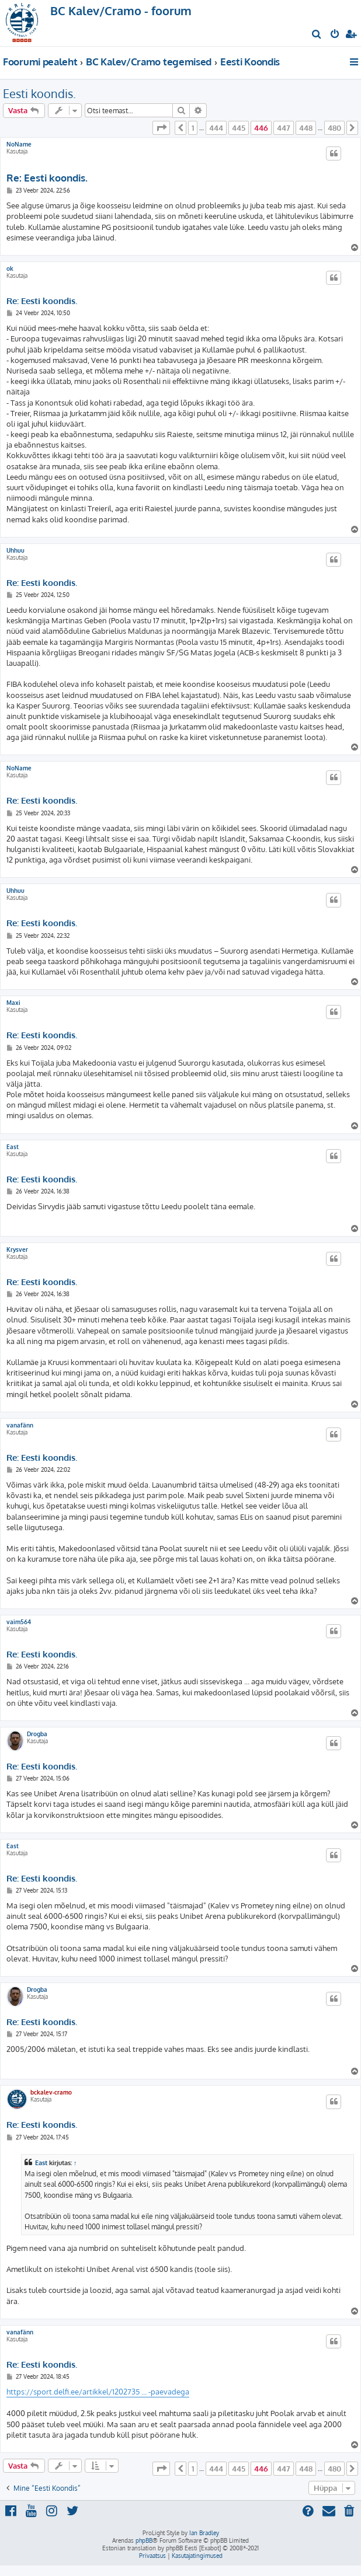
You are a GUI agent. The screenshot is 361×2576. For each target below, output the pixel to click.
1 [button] (193, 127)
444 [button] (216, 127)
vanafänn (19, 1425)
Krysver (17, 1249)
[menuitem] (317, 35)
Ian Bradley (204, 2532)
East (12, 1146)
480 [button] (334, 127)
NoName (19, 144)
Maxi (13, 1002)
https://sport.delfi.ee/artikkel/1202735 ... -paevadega (97, 2391)
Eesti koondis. (39, 93)
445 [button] (238, 127)
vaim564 (18, 1621)
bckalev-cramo (51, 2092)
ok (9, 268)
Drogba (37, 1733)
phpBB (144, 2540)
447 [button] (283, 127)
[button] (161, 128)
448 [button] (306, 127)
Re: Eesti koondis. (47, 178)
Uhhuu (15, 550)
